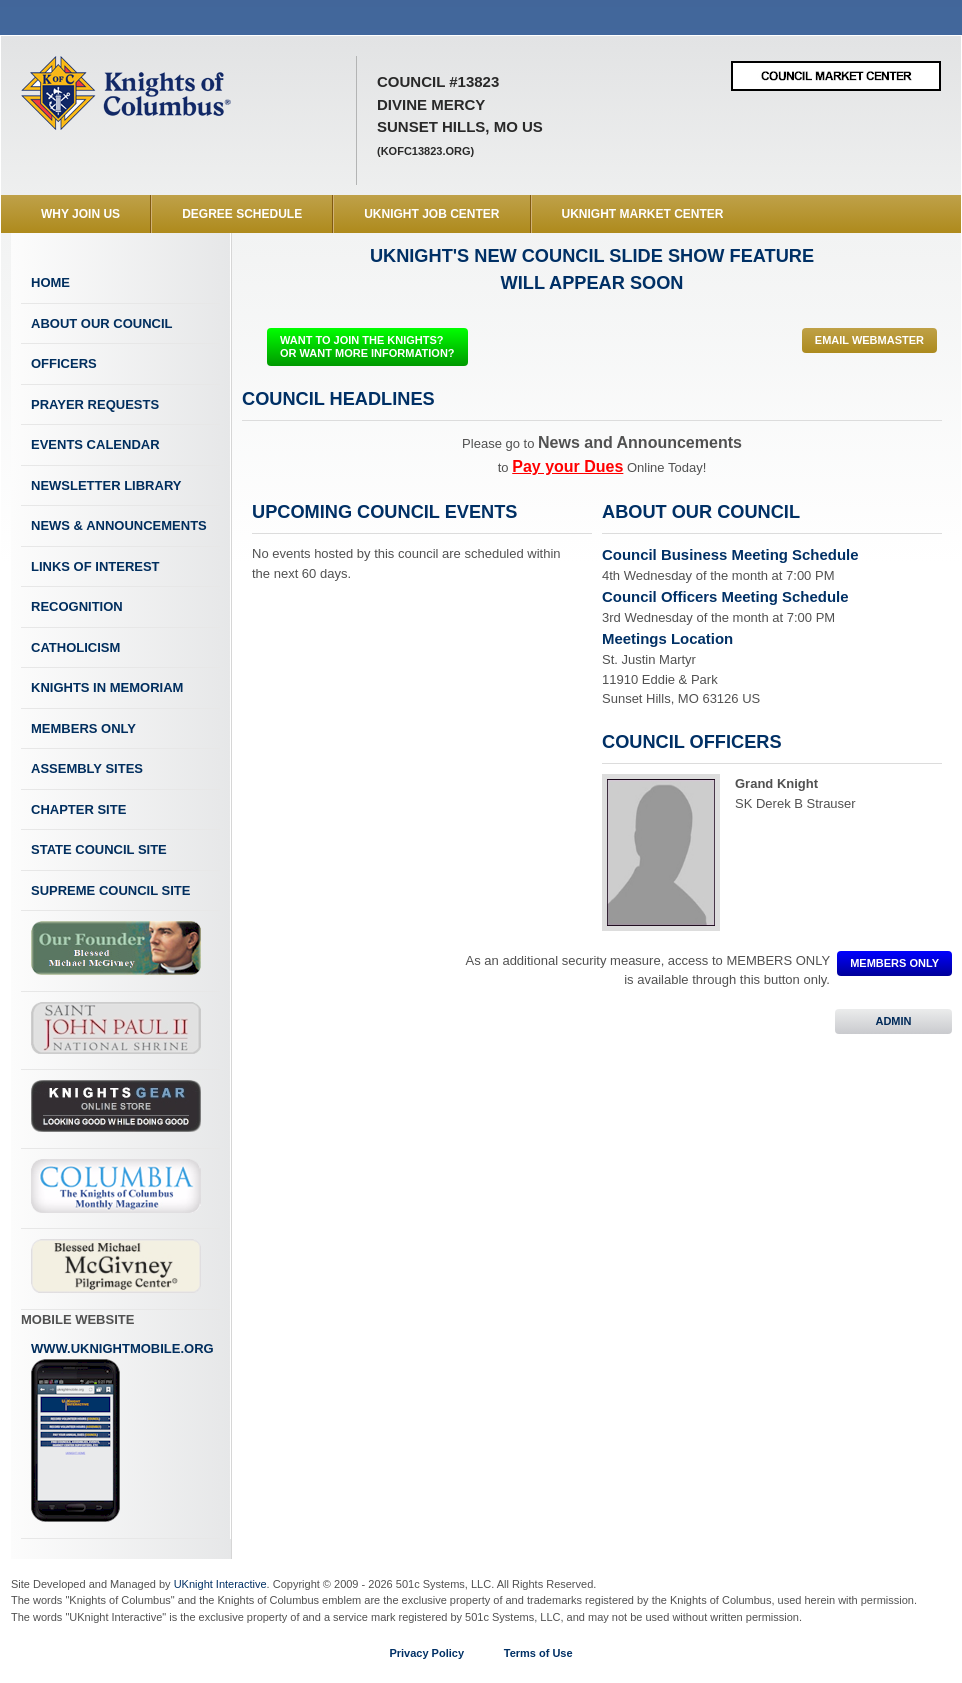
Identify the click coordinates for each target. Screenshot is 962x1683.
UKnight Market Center (643, 214)
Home (50, 282)
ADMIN (893, 1021)
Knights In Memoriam (107, 687)
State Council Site (99, 849)
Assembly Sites (87, 768)
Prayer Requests (95, 404)
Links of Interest (95, 566)
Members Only (83, 728)
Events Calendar (95, 444)
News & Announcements (119, 525)
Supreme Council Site (110, 890)
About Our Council (102, 323)
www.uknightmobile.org (122, 1432)
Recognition (77, 606)
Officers (64, 363)
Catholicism (75, 647)
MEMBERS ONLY (894, 963)
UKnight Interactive (220, 1584)
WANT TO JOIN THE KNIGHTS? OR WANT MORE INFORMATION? (367, 346)
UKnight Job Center (431, 214)
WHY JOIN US (80, 214)
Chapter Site (78, 809)
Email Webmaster (869, 340)
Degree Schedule (242, 214)
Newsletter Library (106, 485)
